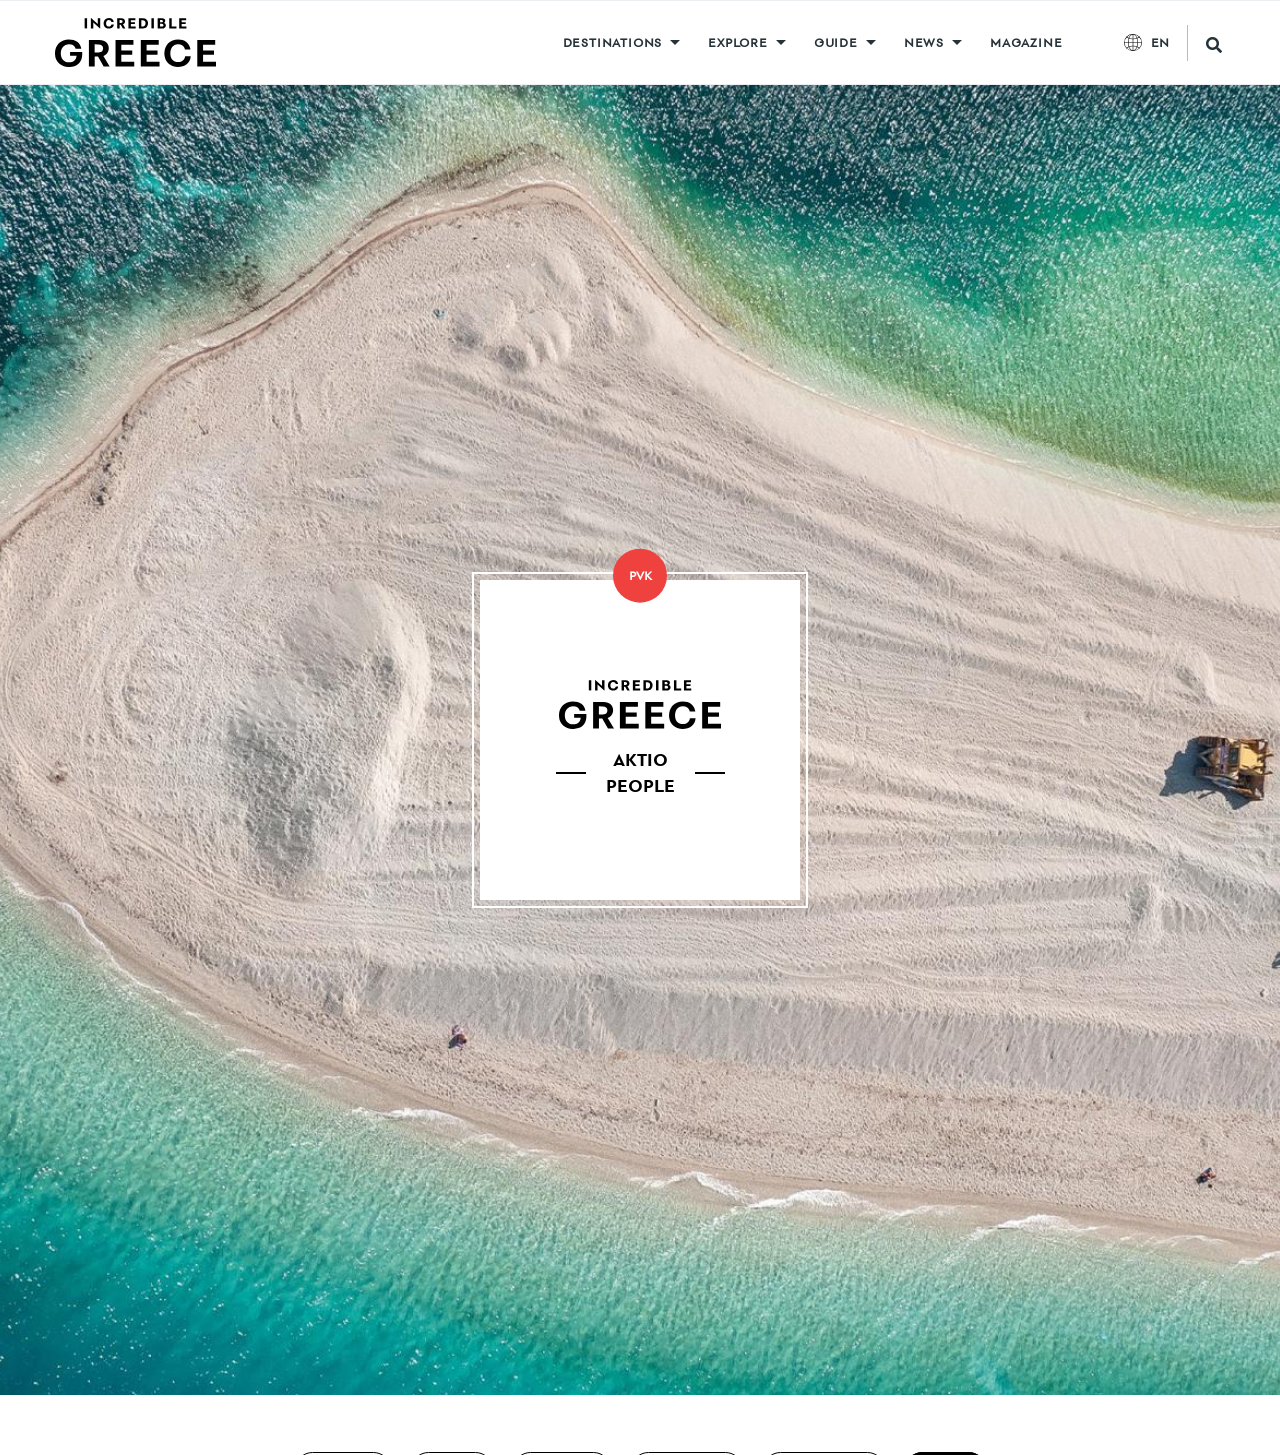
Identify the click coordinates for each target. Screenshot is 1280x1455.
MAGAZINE (1026, 42)
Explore (738, 42)
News (924, 42)
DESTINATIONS (613, 42)
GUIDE (836, 42)
